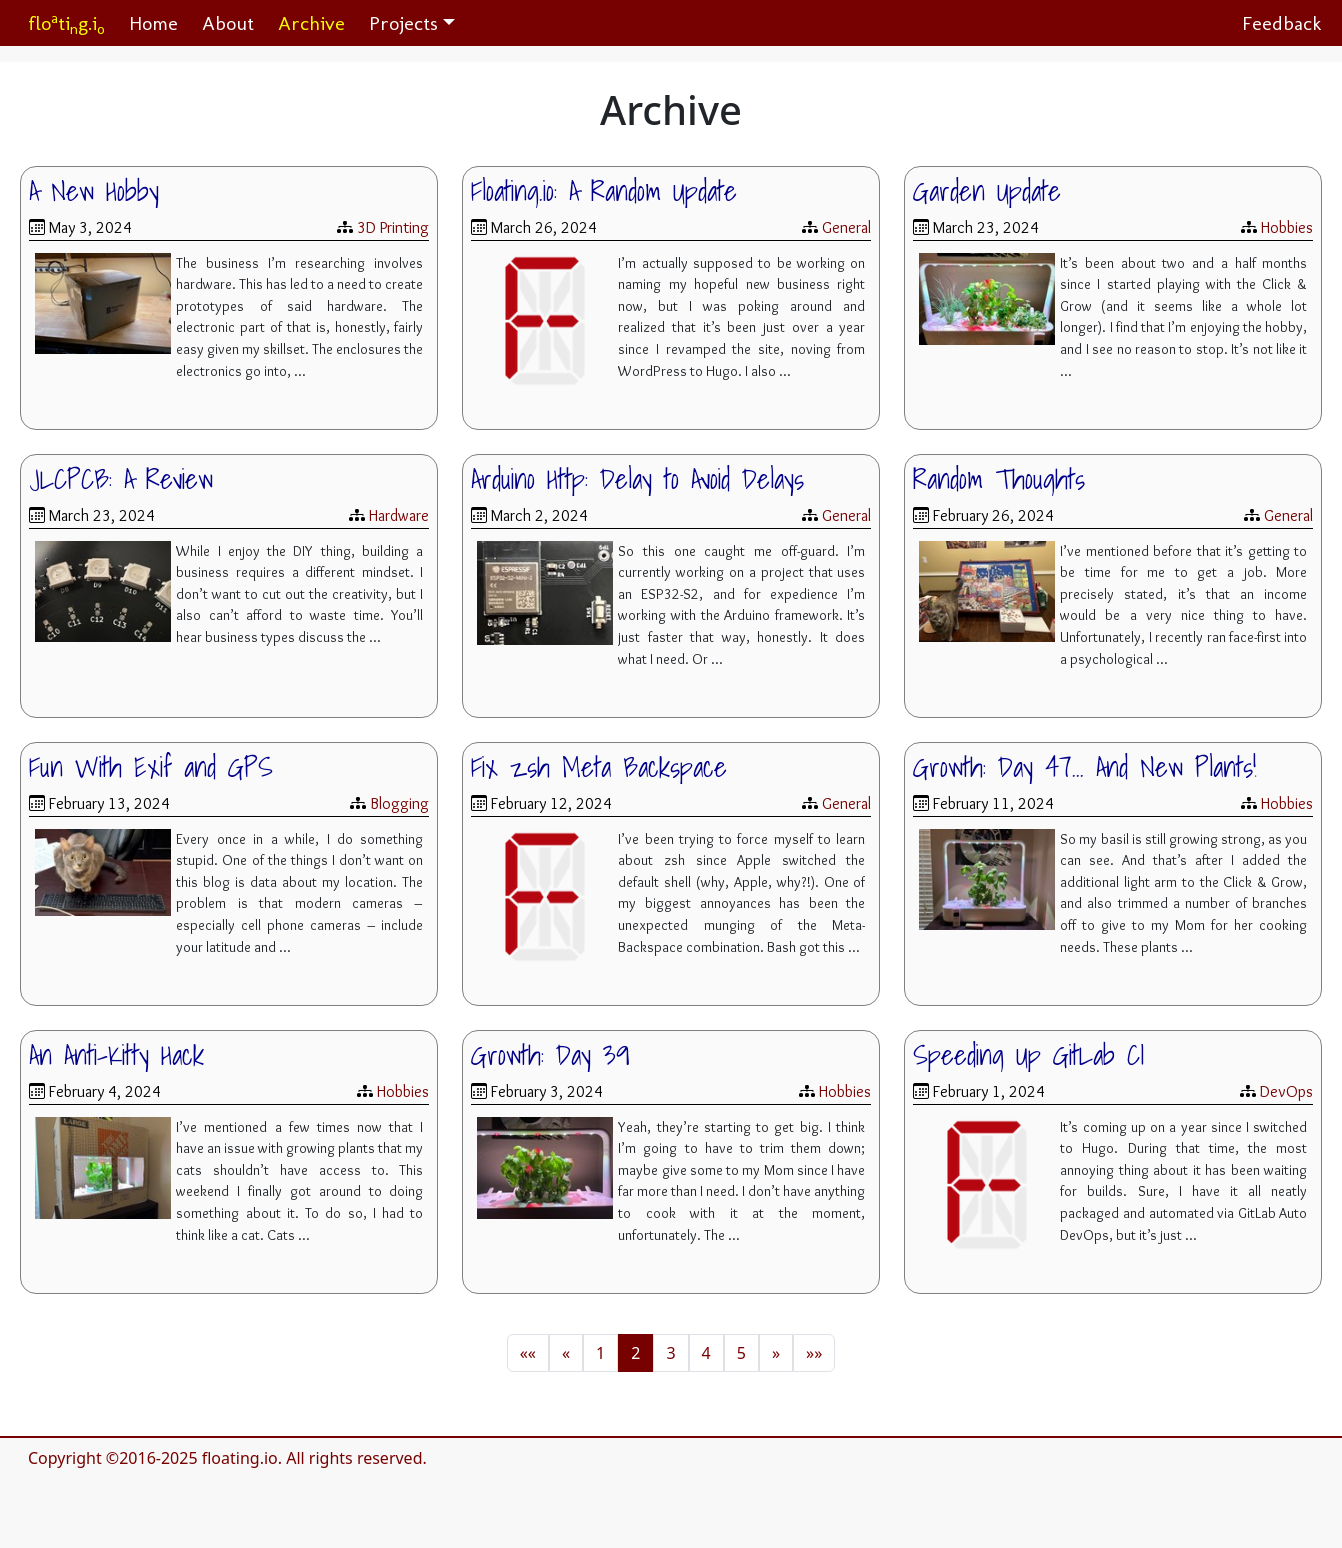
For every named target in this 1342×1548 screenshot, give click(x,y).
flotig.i (66, 23)
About (228, 23)
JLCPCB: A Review (121, 479)
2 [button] (635, 1353)
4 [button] (706, 1353)
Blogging (399, 803)
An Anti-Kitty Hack (116, 1055)
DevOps (1286, 1091)
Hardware (399, 515)
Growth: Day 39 (550, 1055)
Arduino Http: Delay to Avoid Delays (637, 479)
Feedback (1282, 23)
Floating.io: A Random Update (604, 191)
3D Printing (393, 227)
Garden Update (987, 191)
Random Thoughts (999, 479)
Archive (311, 23)
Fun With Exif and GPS (151, 767)
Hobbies (1287, 227)
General (846, 227)
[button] (528, 1353)
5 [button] (741, 1353)
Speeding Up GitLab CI (1028, 1055)
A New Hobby (94, 191)
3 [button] (670, 1353)
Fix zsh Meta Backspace (599, 767)
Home (153, 23)
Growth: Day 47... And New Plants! (1085, 767)
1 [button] (600, 1353)
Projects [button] (403, 23)
